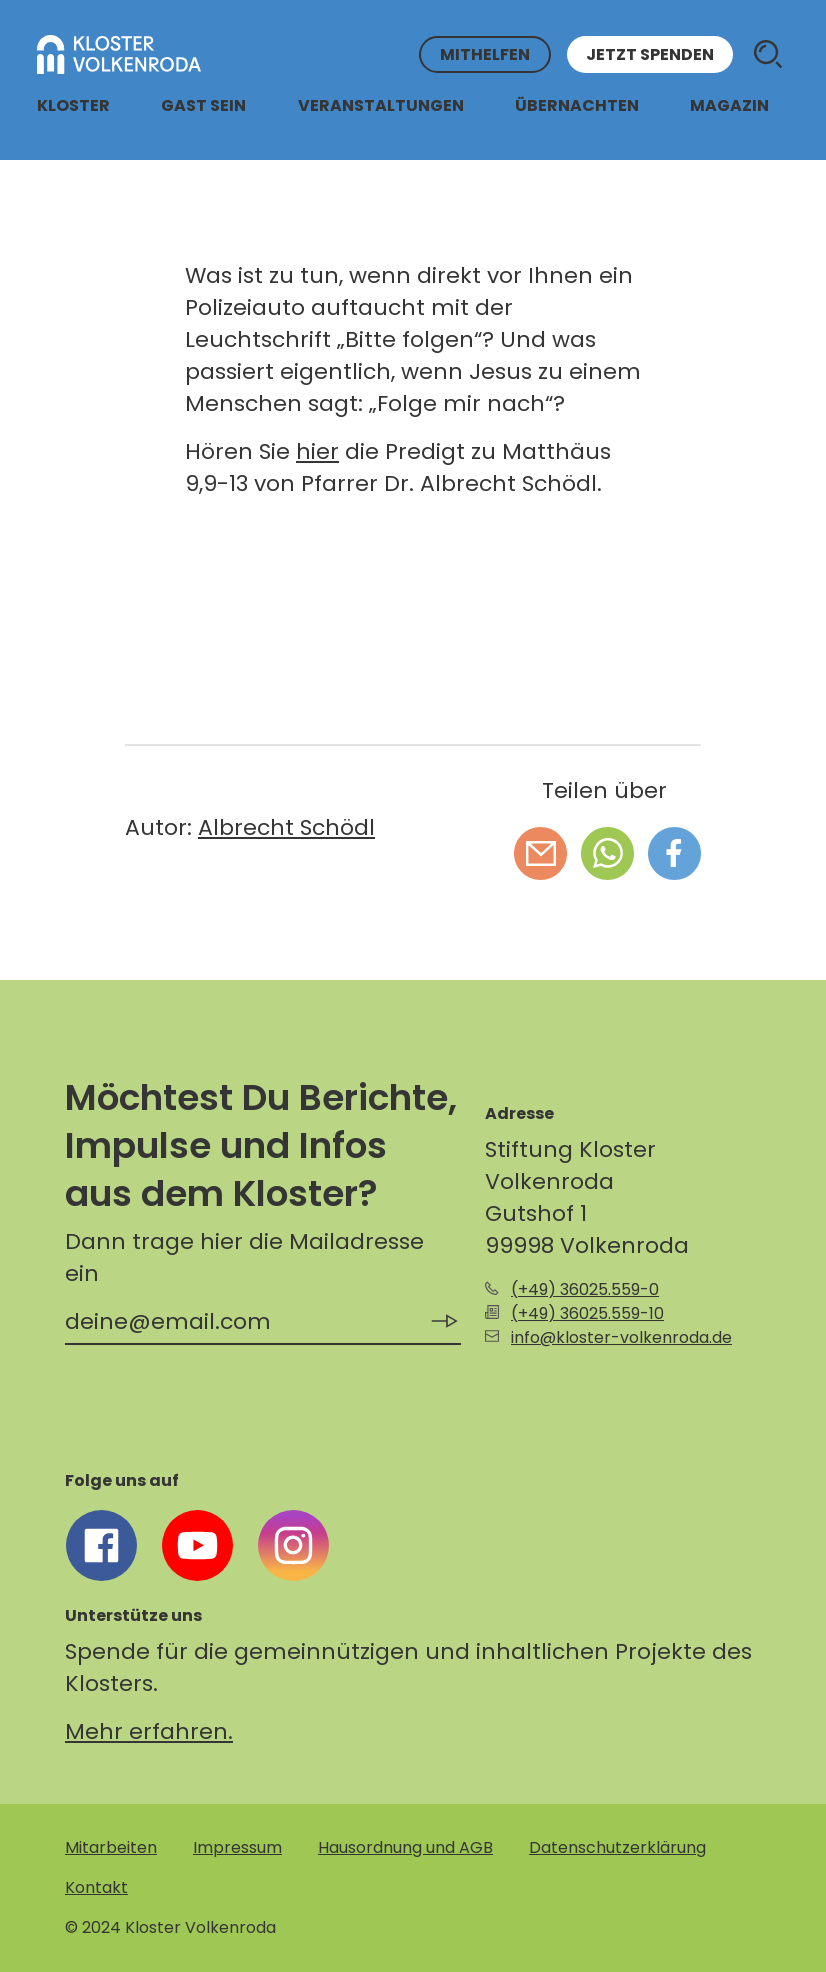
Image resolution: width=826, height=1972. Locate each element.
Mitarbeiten (111, 1847)
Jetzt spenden (650, 54)
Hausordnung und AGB (405, 1847)
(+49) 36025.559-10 (587, 1313)
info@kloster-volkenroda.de (621, 1337)
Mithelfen (485, 54)
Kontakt (96, 1887)
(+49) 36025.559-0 (585, 1289)
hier (317, 451)
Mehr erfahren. (149, 1731)
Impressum (237, 1847)
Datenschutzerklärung (617, 1847)
